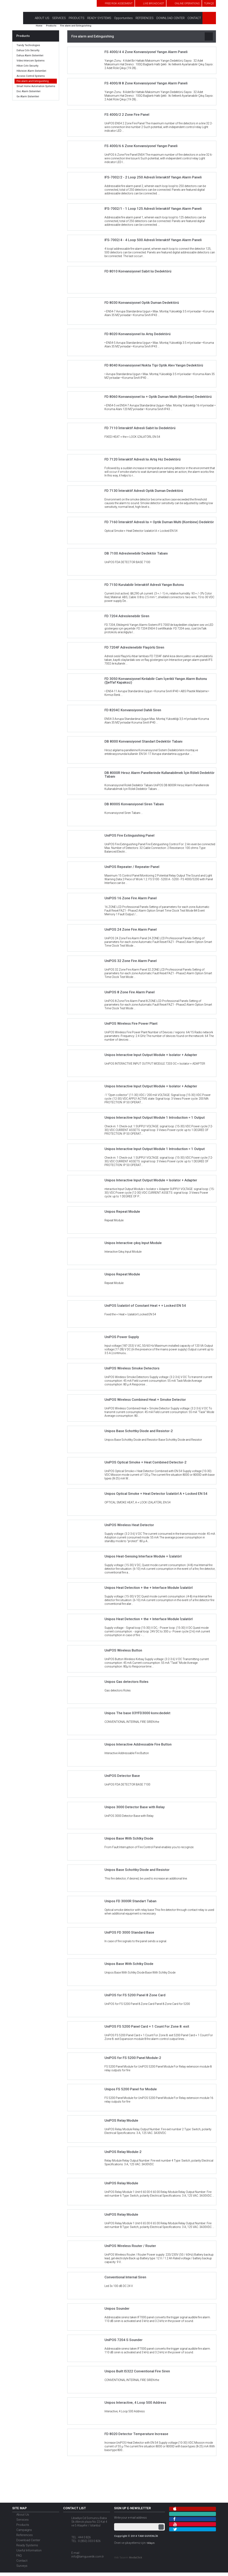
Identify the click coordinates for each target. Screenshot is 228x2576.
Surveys (21, 2566)
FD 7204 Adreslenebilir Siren (126, 616)
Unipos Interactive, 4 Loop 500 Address (135, 2402)
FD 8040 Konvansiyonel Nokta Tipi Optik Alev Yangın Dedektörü (153, 365)
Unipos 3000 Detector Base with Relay (134, 1807)
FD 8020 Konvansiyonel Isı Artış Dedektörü (137, 334)
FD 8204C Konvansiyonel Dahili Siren (132, 710)
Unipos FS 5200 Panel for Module (130, 2089)
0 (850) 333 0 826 (89, 2541)
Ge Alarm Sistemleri (28, 96)
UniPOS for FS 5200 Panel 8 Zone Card (134, 1995)
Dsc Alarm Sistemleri (28, 91)
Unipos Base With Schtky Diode (128, 1838)
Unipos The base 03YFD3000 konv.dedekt (137, 1713)
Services (22, 2520)
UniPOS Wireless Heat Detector (129, 1525)
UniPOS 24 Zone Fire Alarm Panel (130, 929)
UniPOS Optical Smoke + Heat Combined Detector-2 (145, 1462)
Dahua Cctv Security (28, 50)
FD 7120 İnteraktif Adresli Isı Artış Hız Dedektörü (142, 459)
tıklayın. (151, 2543)
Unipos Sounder (116, 2308)
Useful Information (29, 2550)
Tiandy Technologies (28, 45)
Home (39, 25)
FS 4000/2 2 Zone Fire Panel (126, 114)
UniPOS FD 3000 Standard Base (129, 1932)
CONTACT (194, 18)
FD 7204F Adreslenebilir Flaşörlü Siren (134, 647)
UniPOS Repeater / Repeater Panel (131, 867)
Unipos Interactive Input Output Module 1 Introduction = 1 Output (154, 1117)
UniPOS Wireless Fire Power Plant (130, 1023)
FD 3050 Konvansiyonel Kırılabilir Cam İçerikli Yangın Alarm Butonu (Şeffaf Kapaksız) (155, 680)
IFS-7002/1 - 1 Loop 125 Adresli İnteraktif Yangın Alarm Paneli (153, 208)
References (24, 2535)
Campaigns (24, 2530)
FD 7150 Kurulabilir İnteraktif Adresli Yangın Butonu (144, 585)
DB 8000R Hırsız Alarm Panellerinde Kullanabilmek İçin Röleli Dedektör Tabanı (159, 774)
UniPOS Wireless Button (123, 1650)
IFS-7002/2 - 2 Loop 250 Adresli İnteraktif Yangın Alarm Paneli (153, 177)
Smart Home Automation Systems (36, 86)
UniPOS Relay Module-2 (123, 2152)
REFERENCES (145, 18)
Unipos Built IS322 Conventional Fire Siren (137, 2371)
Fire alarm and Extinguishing (75, 25)
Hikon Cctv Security (27, 65)
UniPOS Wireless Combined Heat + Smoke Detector (145, 1399)
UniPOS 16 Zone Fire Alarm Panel (130, 898)
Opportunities (123, 18)
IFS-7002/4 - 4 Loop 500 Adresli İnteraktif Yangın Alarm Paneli (153, 240)
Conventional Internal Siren (125, 2277)
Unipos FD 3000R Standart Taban (130, 1901)
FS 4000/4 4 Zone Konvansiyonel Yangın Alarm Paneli (146, 52)
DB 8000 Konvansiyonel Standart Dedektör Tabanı (143, 741)
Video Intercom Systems (31, 60)
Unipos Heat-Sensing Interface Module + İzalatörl (143, 1556)
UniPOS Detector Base (122, 1776)
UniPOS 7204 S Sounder (123, 2340)
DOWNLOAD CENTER (170, 18)
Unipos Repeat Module (122, 1211)
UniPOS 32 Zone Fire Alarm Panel (130, 961)
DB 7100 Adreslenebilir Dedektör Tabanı (136, 553)
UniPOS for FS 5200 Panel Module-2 (132, 2058)
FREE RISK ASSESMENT (119, 3)
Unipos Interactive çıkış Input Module (133, 1243)
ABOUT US (42, 18)
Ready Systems (27, 2545)
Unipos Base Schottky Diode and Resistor (137, 1870)
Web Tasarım (121, 2557)
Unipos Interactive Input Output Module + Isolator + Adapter (150, 1055)
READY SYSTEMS (99, 18)
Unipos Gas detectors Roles (126, 1682)
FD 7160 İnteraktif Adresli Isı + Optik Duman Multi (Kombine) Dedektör (159, 522)
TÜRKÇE (209, 3)
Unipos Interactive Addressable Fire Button (138, 1744)
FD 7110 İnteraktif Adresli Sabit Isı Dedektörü (139, 428)
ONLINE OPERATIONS (187, 3)
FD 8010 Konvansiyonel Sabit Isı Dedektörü (137, 271)
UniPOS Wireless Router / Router (130, 2246)
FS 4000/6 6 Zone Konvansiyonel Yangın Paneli (140, 146)
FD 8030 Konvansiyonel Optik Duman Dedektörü (141, 303)
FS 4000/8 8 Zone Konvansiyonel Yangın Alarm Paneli (146, 83)
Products (51, 25)
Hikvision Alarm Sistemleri (31, 70)
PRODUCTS (76, 18)
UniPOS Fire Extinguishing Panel (129, 835)
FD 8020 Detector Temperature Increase (136, 2434)
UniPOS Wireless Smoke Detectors (131, 1368)
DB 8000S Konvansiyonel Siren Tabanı (134, 804)
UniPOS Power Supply (121, 1337)
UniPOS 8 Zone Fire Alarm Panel (129, 992)
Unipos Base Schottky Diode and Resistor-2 (138, 1431)
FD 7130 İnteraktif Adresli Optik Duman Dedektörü (143, 491)
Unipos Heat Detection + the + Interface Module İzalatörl (148, 1588)
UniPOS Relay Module (121, 2120)
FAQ (19, 2555)
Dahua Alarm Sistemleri (30, 55)
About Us (22, 2514)
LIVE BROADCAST (153, 3)
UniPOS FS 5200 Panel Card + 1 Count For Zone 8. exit (146, 2026)
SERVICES (59, 18)
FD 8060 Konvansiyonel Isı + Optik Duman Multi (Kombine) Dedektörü (158, 397)
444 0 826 (84, 2537)
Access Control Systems (31, 76)
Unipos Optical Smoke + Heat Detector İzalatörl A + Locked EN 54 (155, 1494)
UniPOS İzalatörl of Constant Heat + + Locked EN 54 (145, 1305)
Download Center (28, 2540)
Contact (21, 2560)
